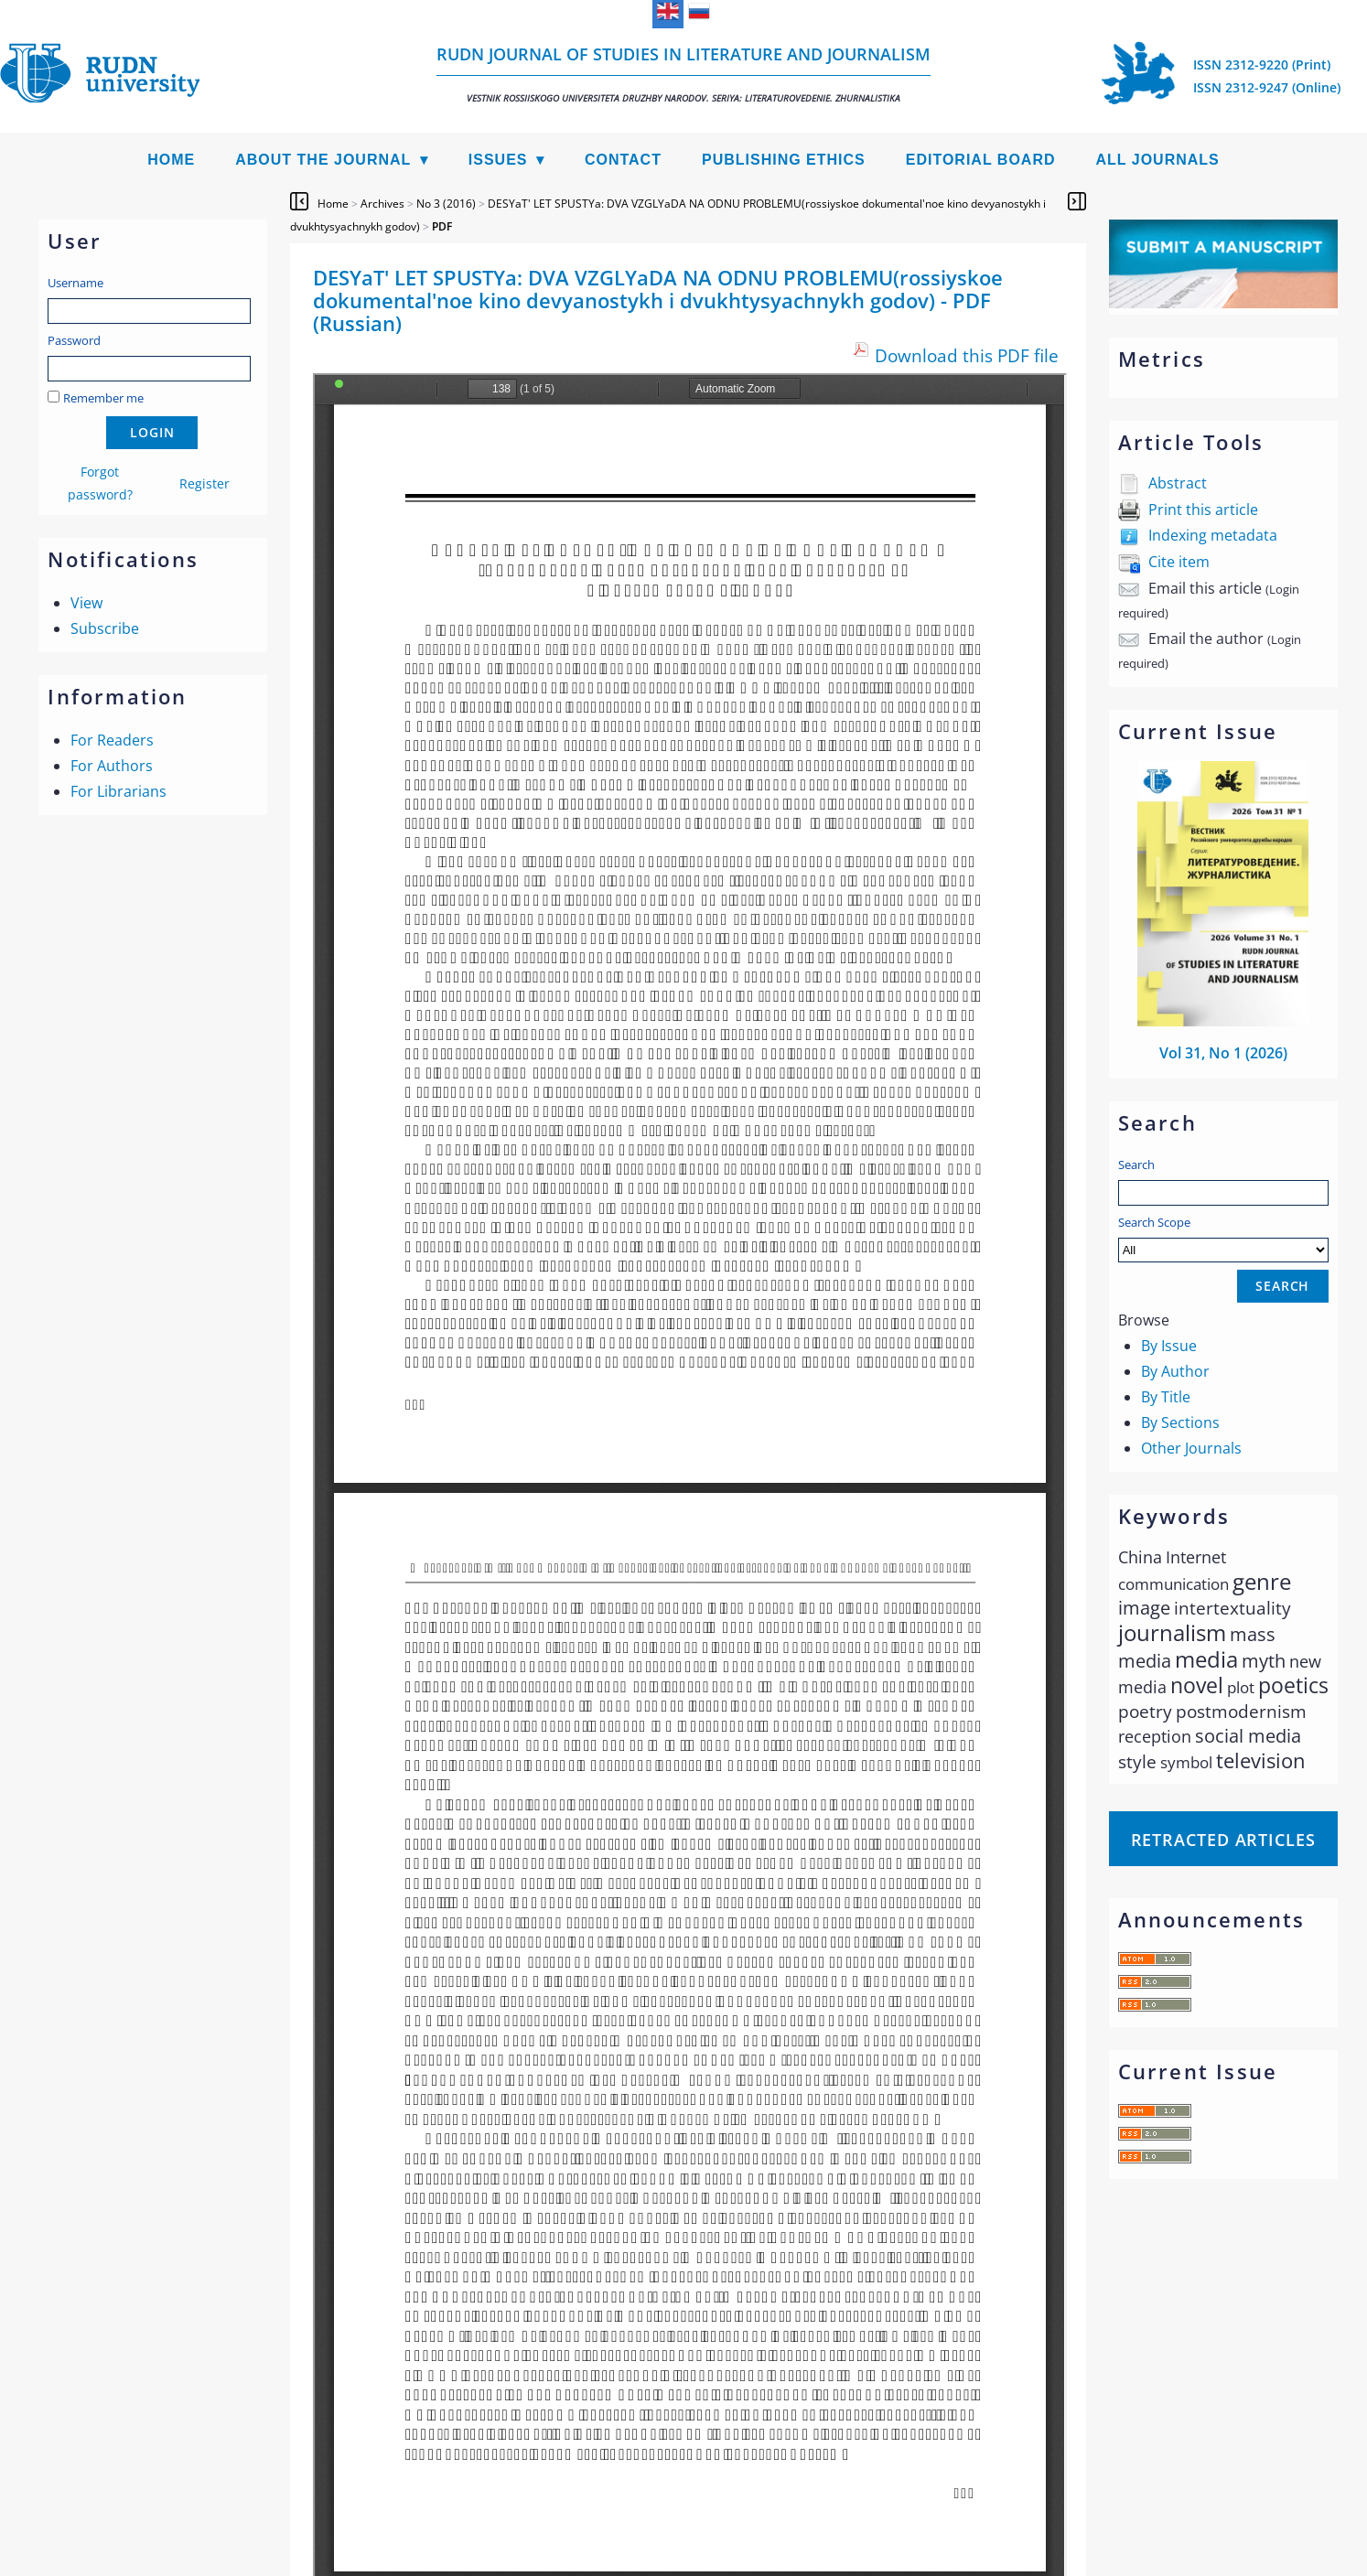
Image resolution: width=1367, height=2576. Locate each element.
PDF (442, 226)
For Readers (112, 740)
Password (74, 340)
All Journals (1158, 159)
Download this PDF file (967, 355)
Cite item (1179, 562)
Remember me (103, 398)
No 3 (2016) (446, 203)
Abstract (1177, 483)
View (86, 603)
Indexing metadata (1212, 535)
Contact (623, 159)
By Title (1165, 1397)
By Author (1175, 1371)
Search (1136, 1164)
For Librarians (118, 791)
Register (204, 483)
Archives (382, 203)
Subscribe (104, 628)
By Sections (1180, 1422)
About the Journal (323, 159)
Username (75, 282)
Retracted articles (1223, 1840)
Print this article (1203, 509)
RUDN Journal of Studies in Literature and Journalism (683, 73)
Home (171, 159)
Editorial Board (981, 159)
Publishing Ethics (784, 159)
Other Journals (1191, 1448)
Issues (498, 159)
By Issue (1169, 1346)
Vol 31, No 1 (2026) (1223, 1053)
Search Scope (1223, 1238)
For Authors (111, 766)
